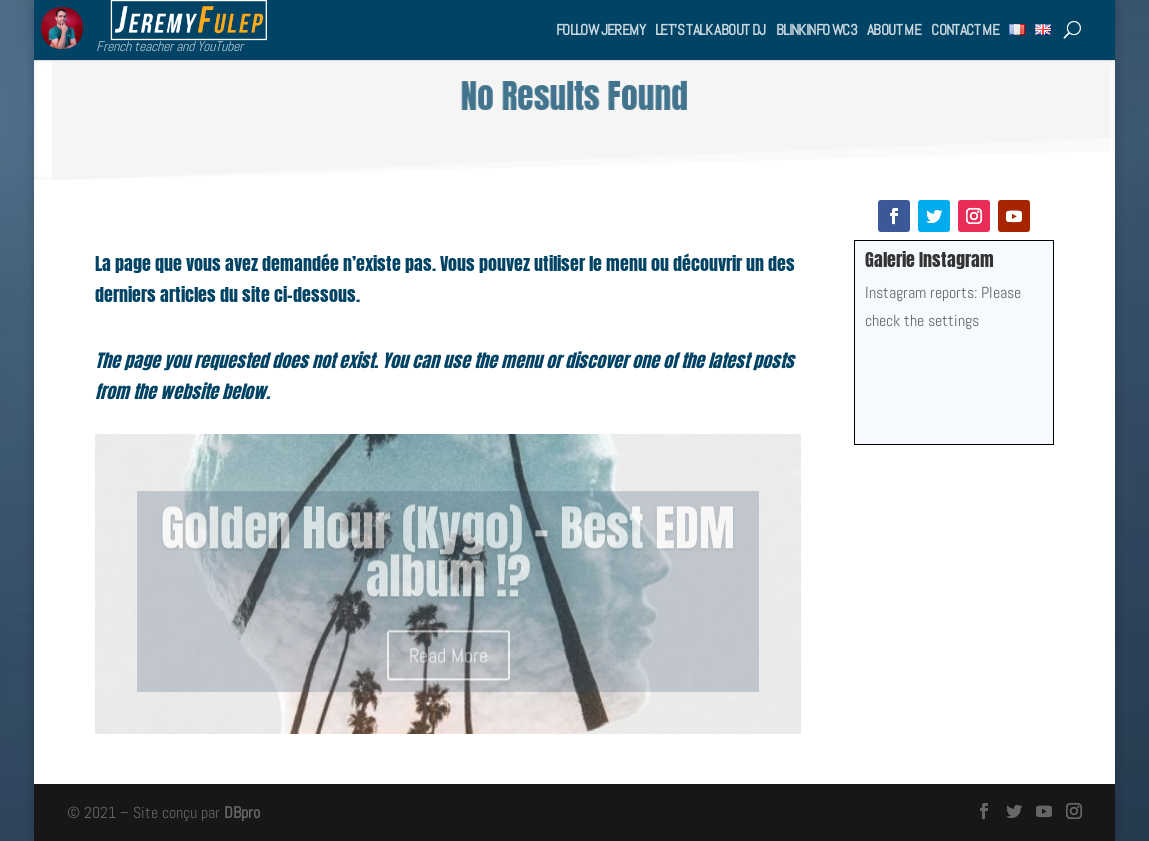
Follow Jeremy (600, 29)
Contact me (965, 29)
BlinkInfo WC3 (816, 29)
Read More (448, 664)
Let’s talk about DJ (710, 29)
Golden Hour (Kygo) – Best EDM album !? (448, 561)
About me (894, 29)
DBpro (242, 812)
